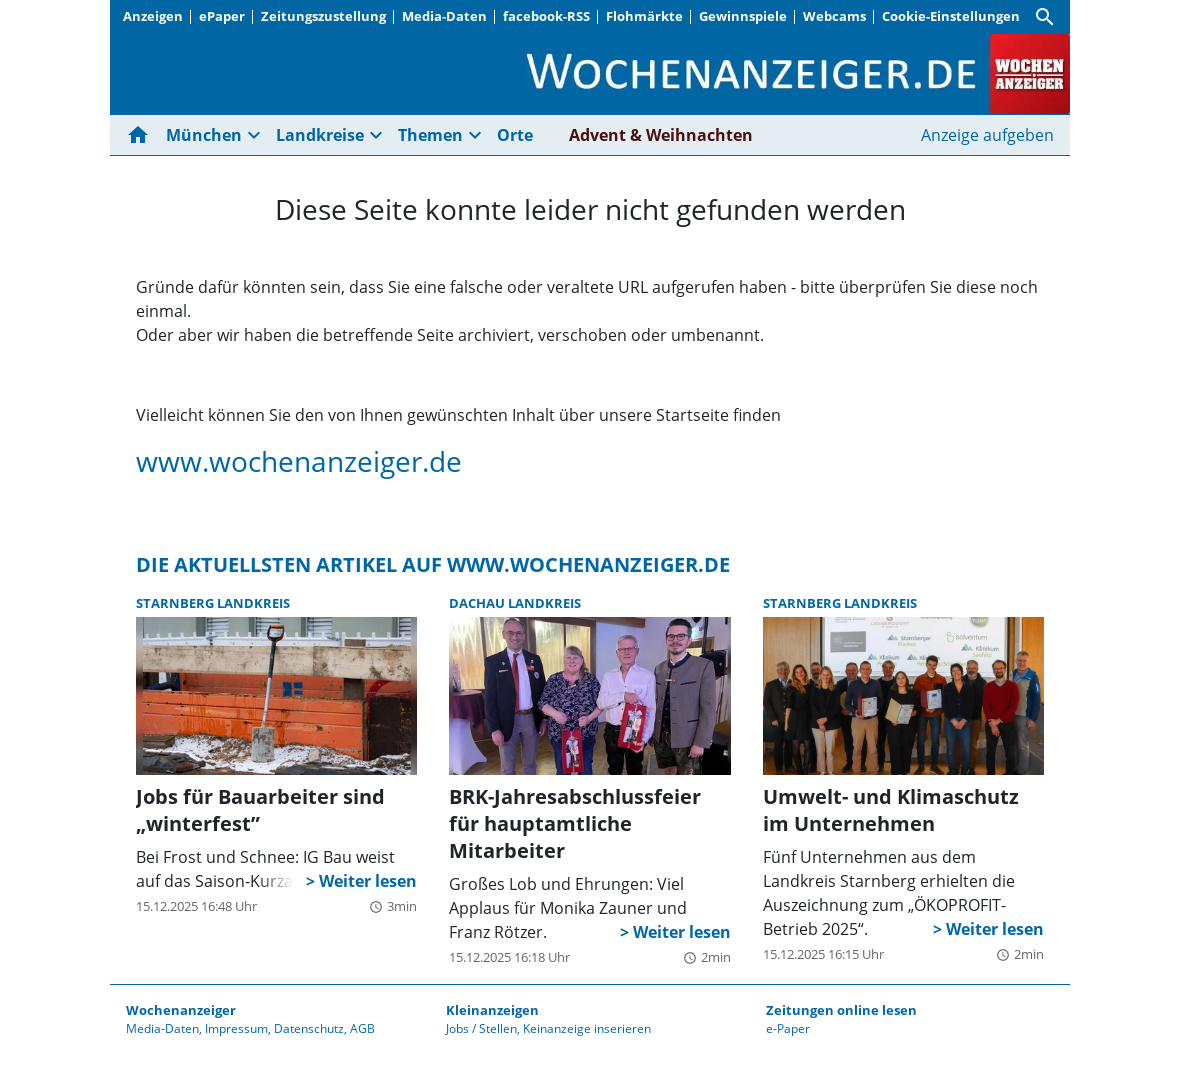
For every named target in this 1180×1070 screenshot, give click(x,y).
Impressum (236, 1028)
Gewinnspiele (743, 16)
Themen (430, 135)
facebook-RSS (546, 16)
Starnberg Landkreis (213, 603)
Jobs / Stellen (481, 1028)
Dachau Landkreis (515, 603)
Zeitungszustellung (323, 16)
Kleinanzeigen (492, 1010)
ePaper (222, 16)
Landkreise (320, 135)
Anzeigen (153, 16)
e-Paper (788, 1028)
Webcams (834, 16)
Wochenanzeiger (181, 1010)
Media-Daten (444, 16)
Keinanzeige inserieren (587, 1028)
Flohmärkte (644, 16)
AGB (362, 1028)
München (204, 135)
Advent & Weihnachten (661, 135)
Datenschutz (309, 1028)
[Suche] (1045, 17)
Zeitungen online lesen (841, 1010)
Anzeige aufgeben (987, 135)
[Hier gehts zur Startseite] (142, 135)
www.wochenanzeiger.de (299, 461)
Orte (515, 135)
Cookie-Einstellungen (951, 16)
